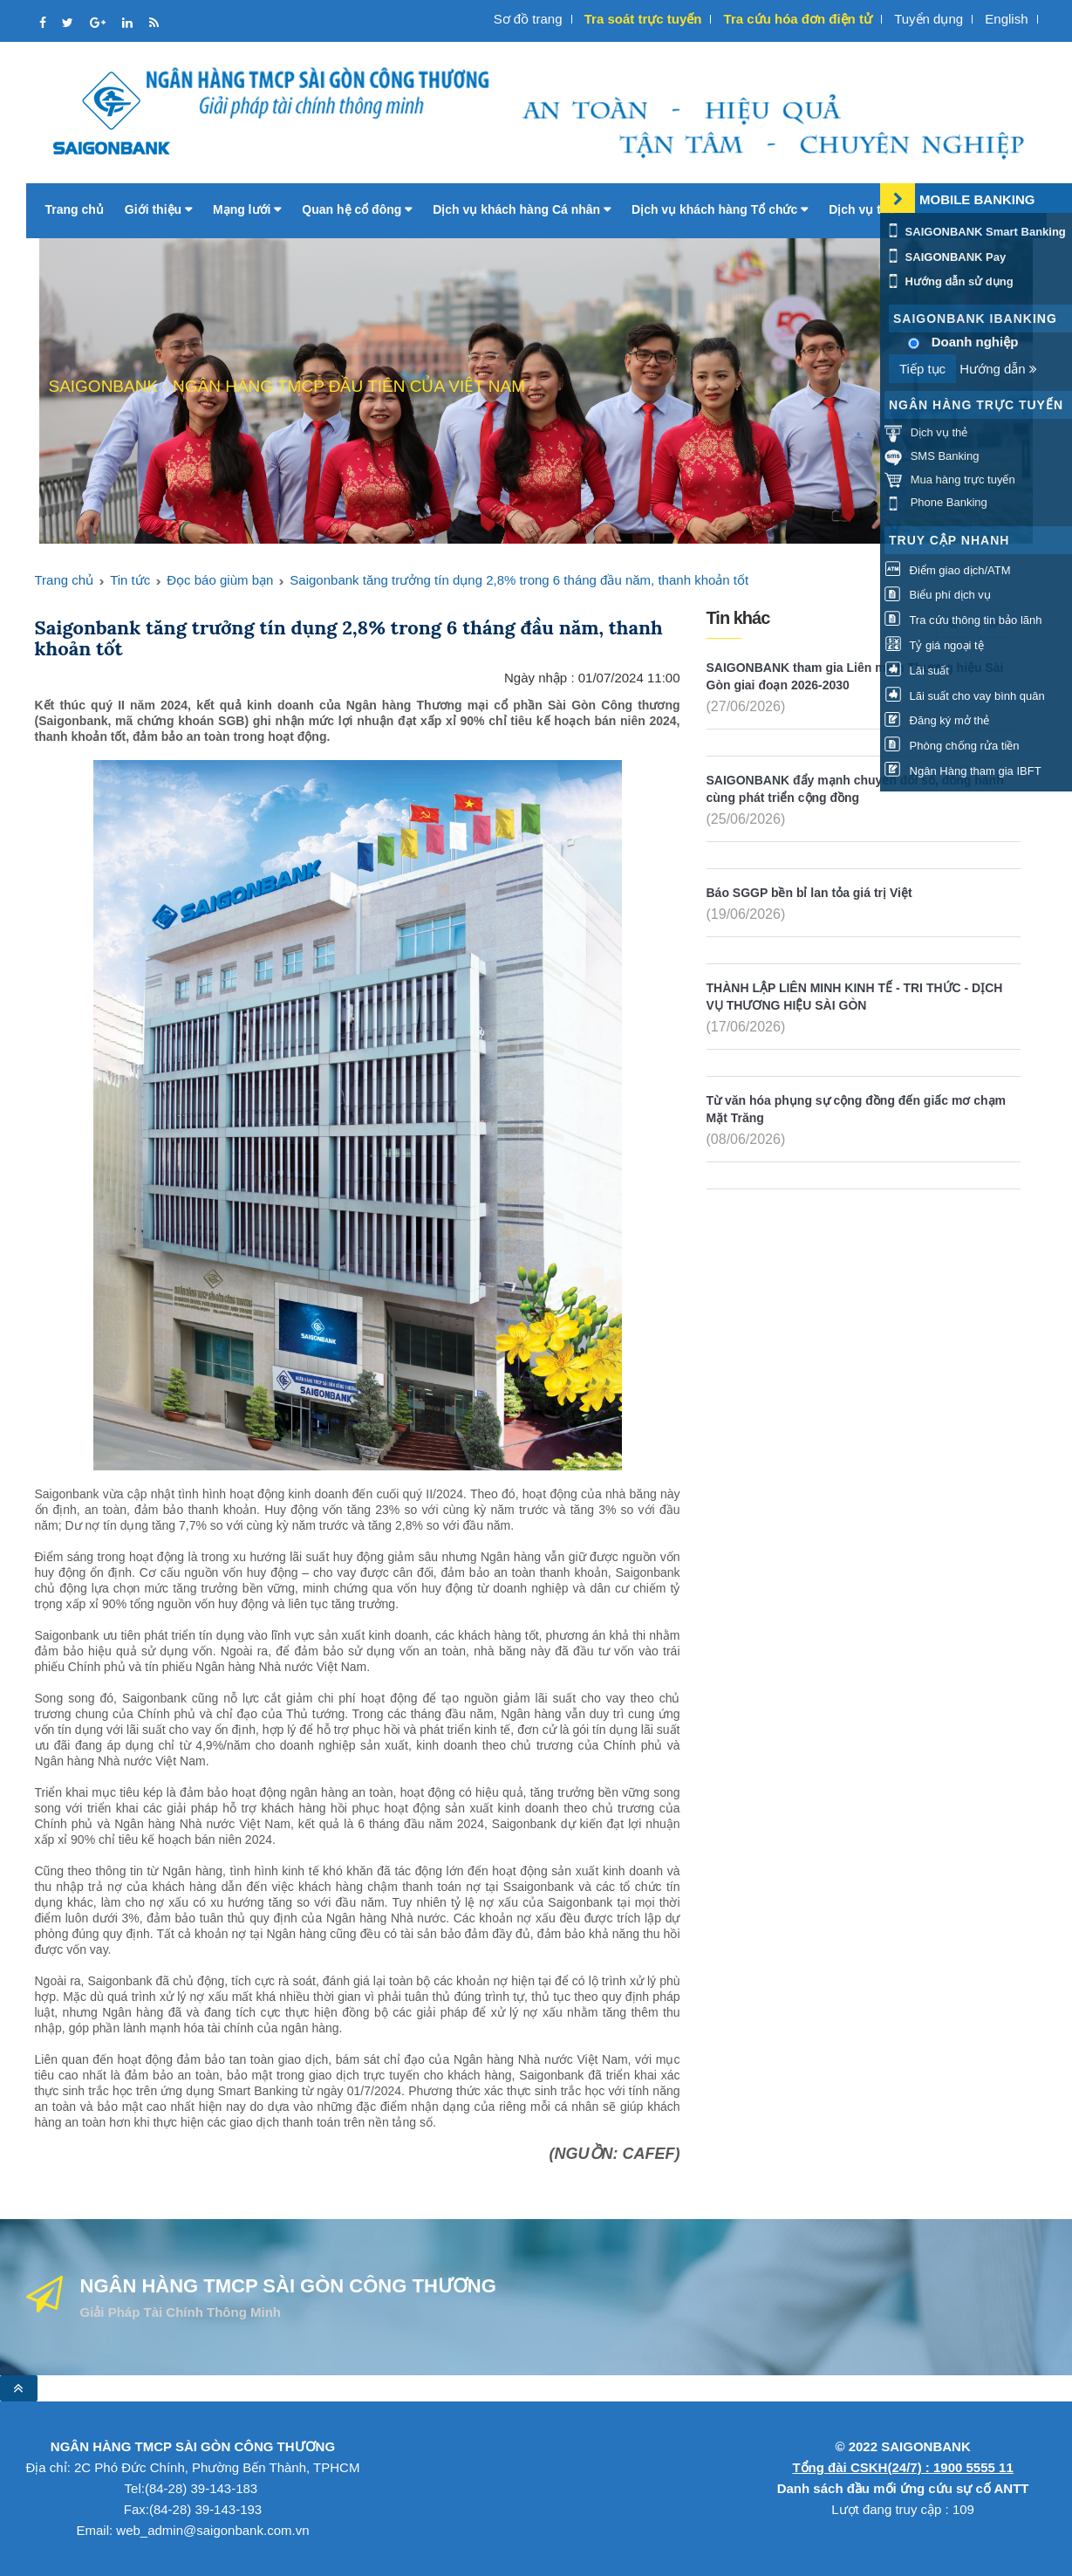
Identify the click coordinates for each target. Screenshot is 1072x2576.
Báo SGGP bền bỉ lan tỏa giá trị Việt (809, 893)
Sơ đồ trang (528, 18)
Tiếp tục (922, 368)
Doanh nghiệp (975, 341)
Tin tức (130, 579)
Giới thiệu (158, 209)
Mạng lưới (247, 209)
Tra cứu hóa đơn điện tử (798, 18)
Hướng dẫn (998, 368)
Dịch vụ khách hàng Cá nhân (522, 209)
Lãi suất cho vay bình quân (964, 695)
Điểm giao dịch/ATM (947, 570)
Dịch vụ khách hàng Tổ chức (720, 209)
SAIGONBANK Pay (945, 257)
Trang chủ (74, 209)
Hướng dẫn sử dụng (949, 281)
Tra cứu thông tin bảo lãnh (962, 620)
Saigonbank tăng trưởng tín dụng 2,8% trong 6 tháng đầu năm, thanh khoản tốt (519, 579)
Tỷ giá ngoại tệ (934, 645)
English (1006, 18)
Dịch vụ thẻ (867, 209)
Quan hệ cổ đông (357, 209)
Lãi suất (916, 670)
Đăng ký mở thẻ (936, 720)
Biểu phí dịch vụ (937, 594)
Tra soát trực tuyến (643, 18)
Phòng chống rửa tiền (952, 745)
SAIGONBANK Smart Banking (975, 231)
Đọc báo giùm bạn (220, 579)
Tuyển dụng (928, 18)
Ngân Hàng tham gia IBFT (962, 771)
